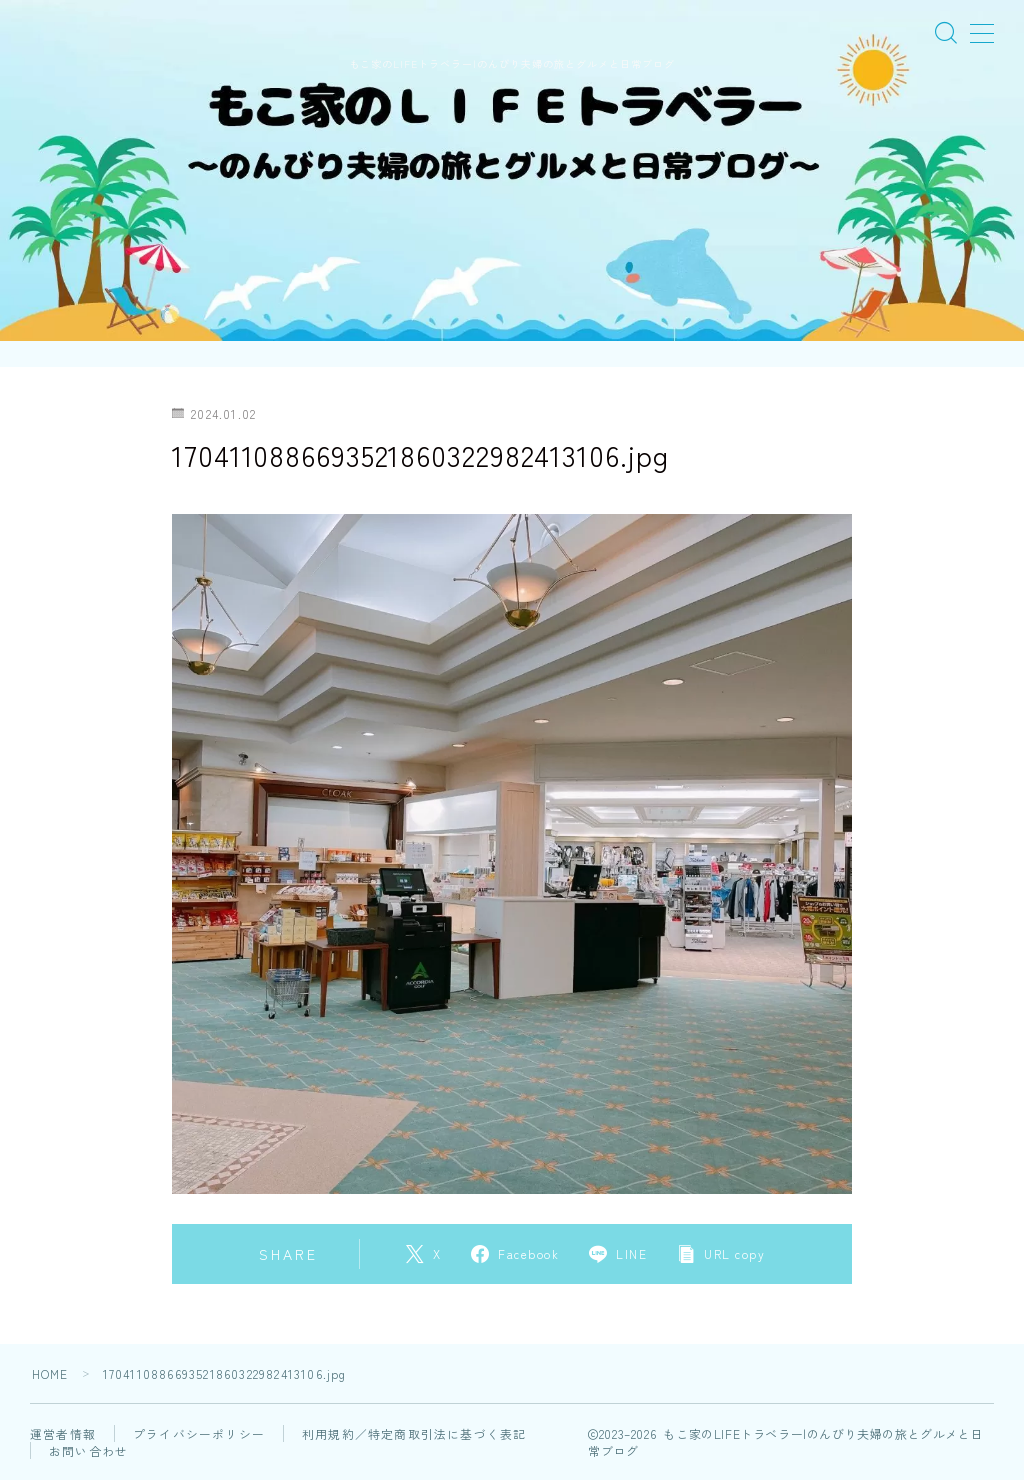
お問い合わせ (88, 1450)
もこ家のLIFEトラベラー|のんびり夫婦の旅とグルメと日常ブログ (512, 63)
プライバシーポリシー (199, 1433)
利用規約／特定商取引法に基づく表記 (414, 1433)
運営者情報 (63, 1433)
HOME (50, 1373)
